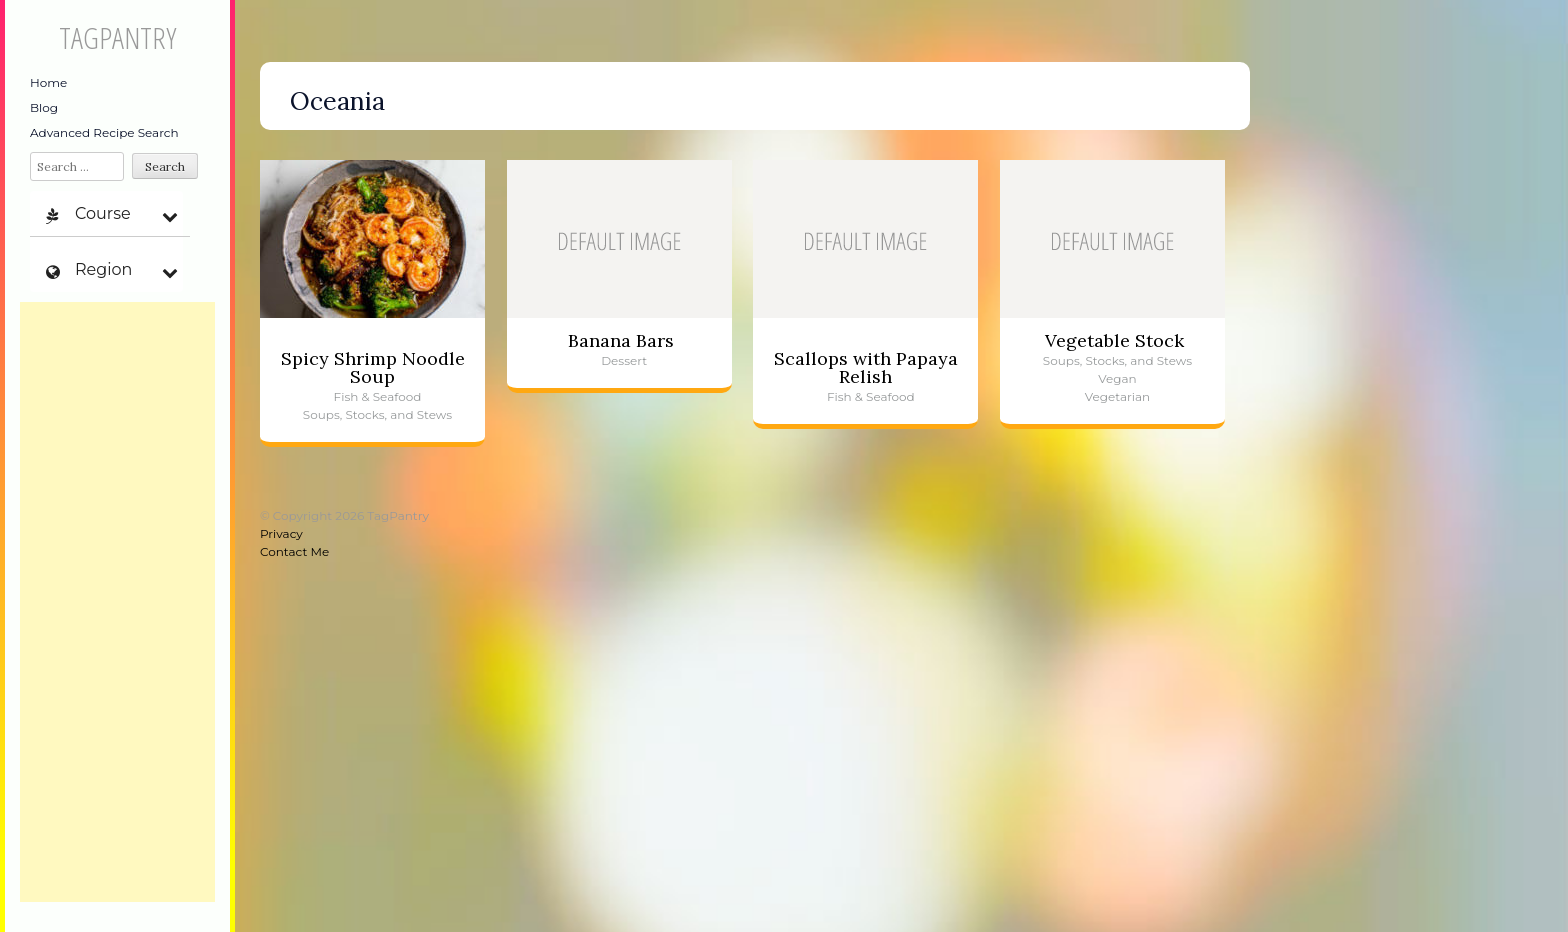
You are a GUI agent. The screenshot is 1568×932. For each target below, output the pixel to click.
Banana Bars (621, 340)
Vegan (1117, 378)
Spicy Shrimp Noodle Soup (373, 367)
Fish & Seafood (378, 396)
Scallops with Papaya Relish (866, 367)
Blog (44, 107)
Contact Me (294, 551)
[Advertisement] (117, 602)
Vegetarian (1117, 396)
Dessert (624, 360)
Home (48, 82)
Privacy (281, 533)
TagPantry (117, 37)
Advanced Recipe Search (104, 132)
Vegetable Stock (1114, 340)
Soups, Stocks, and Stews (377, 414)
